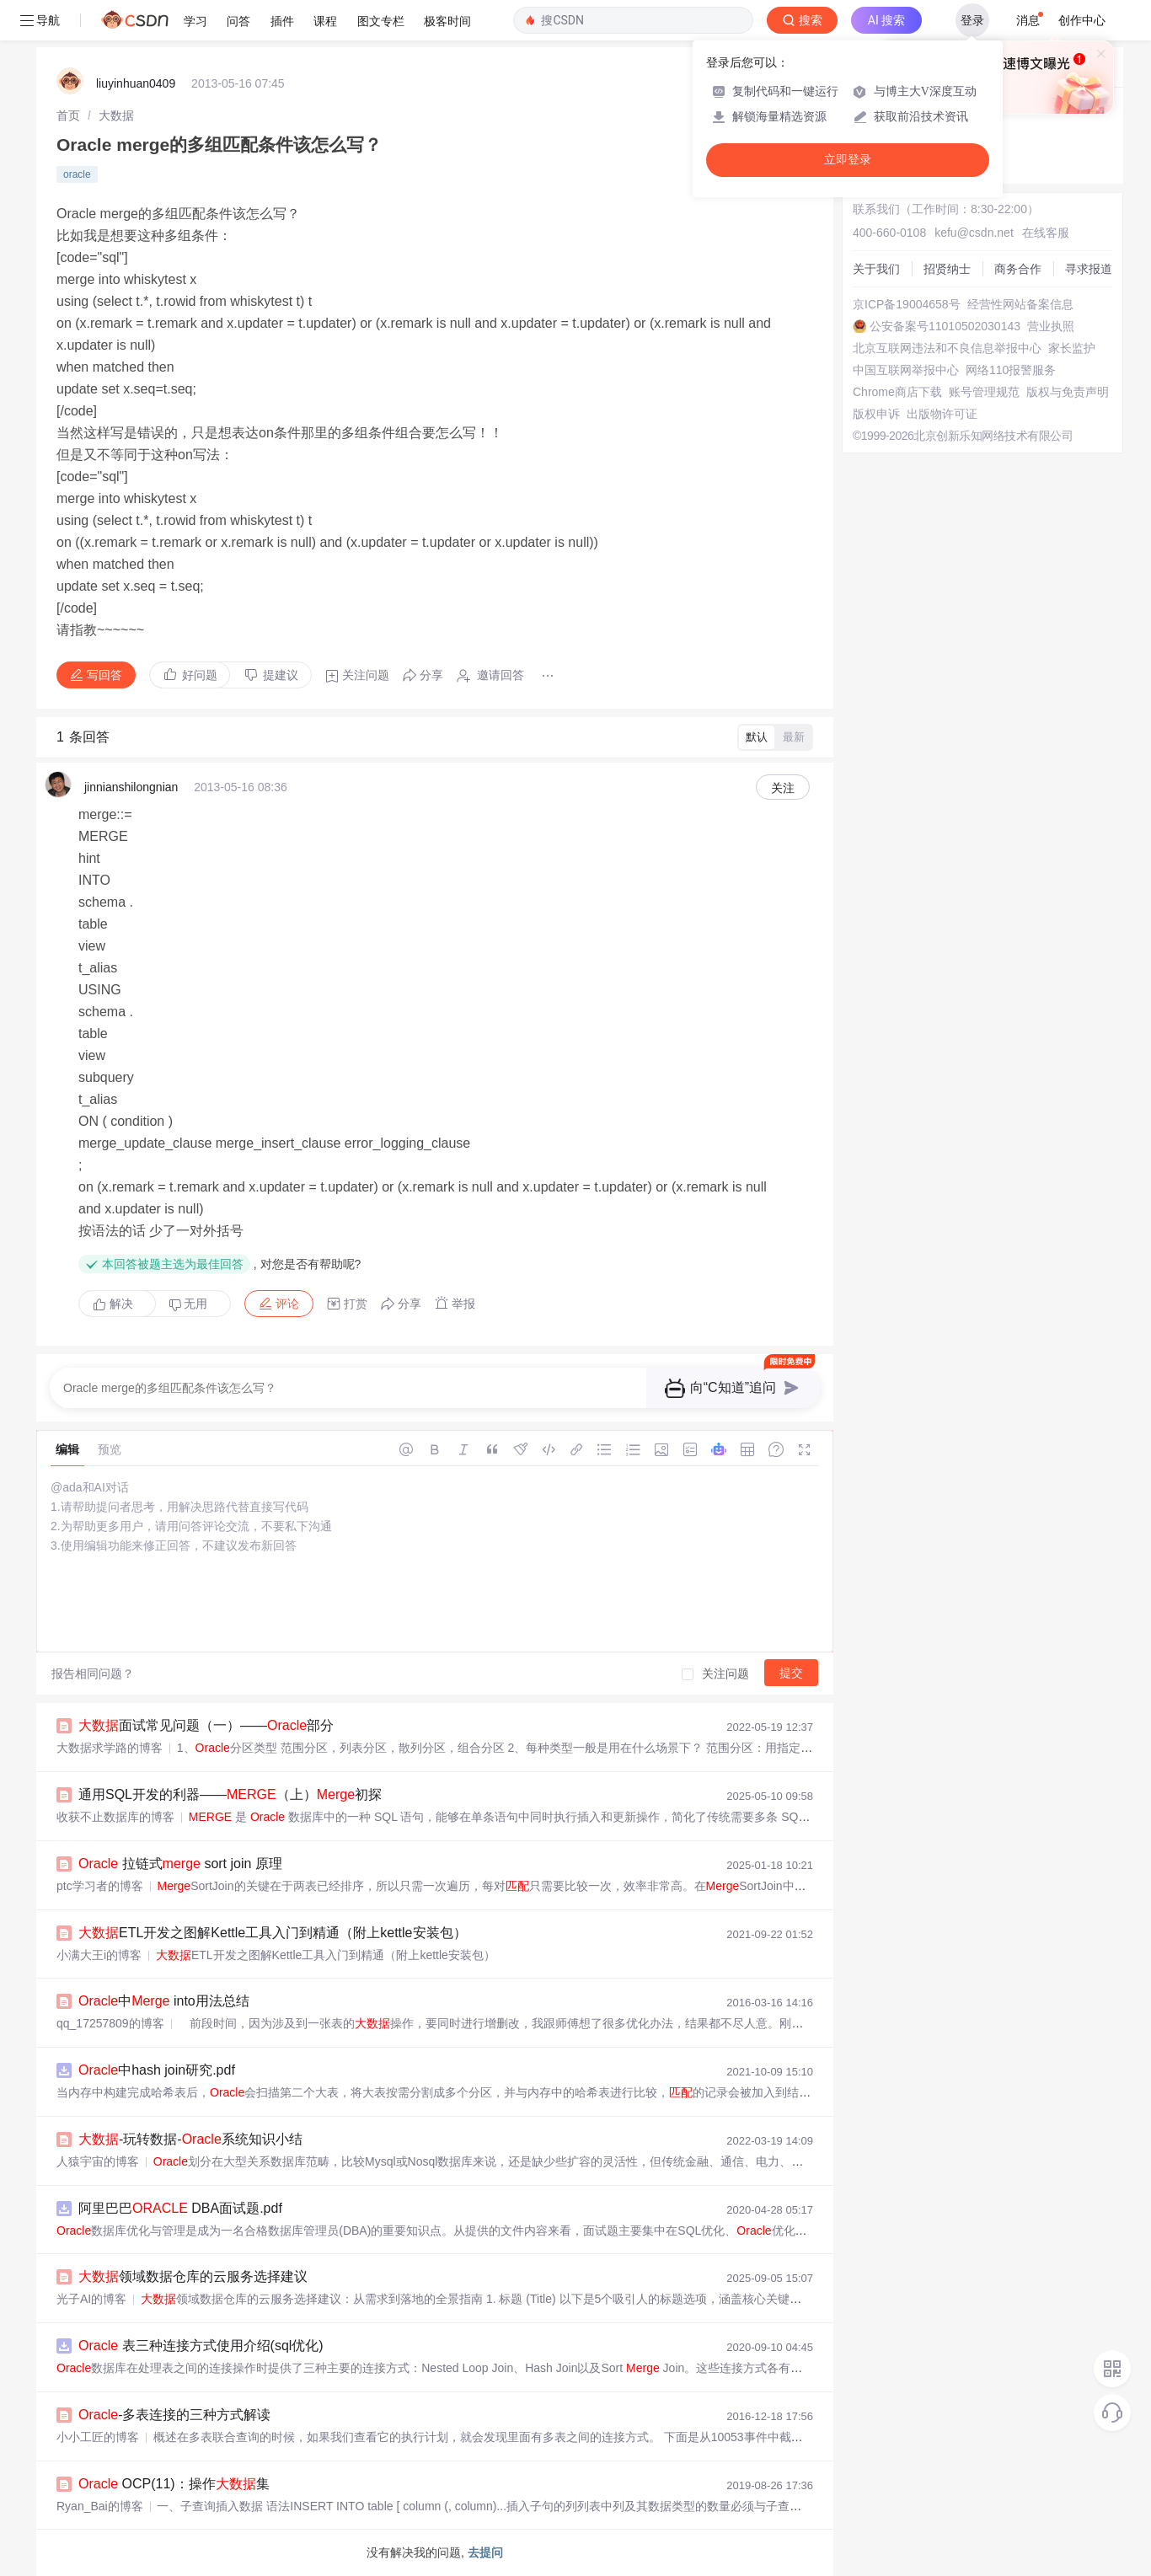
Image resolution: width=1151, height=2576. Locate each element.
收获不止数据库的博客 (115, 1817)
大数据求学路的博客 (109, 1747)
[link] (68, 115)
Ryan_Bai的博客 (99, 2506)
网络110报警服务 (1011, 370)
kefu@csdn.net (974, 232)
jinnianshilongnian (131, 787)
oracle (77, 174)
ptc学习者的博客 (99, 1886)
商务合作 (1017, 269)
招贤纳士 (947, 269)
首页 (68, 115)
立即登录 (847, 159)
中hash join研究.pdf (156, 2070)
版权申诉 (876, 413)
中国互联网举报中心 (906, 370)
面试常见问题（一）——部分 (206, 1725)
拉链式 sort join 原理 (180, 1863)
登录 (972, 20)
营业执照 (1050, 326)
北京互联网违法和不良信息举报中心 (947, 348)
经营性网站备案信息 (1020, 304)
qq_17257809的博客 (110, 2023)
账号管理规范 (984, 392)
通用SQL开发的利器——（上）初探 (230, 1794)
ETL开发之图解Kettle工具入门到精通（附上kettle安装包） (272, 1932)
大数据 (116, 115)
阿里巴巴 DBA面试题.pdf (180, 2208)
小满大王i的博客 (99, 1955)
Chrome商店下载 (897, 392)
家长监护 (1071, 348)
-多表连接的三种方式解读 (174, 2414)
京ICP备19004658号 (907, 304)
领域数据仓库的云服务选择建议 (193, 2276)
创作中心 (1081, 20)
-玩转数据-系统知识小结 (190, 2139)
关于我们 (876, 269)
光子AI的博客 (91, 2299)
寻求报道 (1088, 269)
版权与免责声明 (1067, 392)
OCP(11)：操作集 (174, 2484)
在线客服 (1045, 232)
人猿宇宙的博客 (97, 2161)
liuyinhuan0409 (135, 83)
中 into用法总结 (163, 2001)
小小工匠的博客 (97, 2437)
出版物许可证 (942, 413)
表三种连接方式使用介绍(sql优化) (201, 2345)
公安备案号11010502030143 (945, 326)
